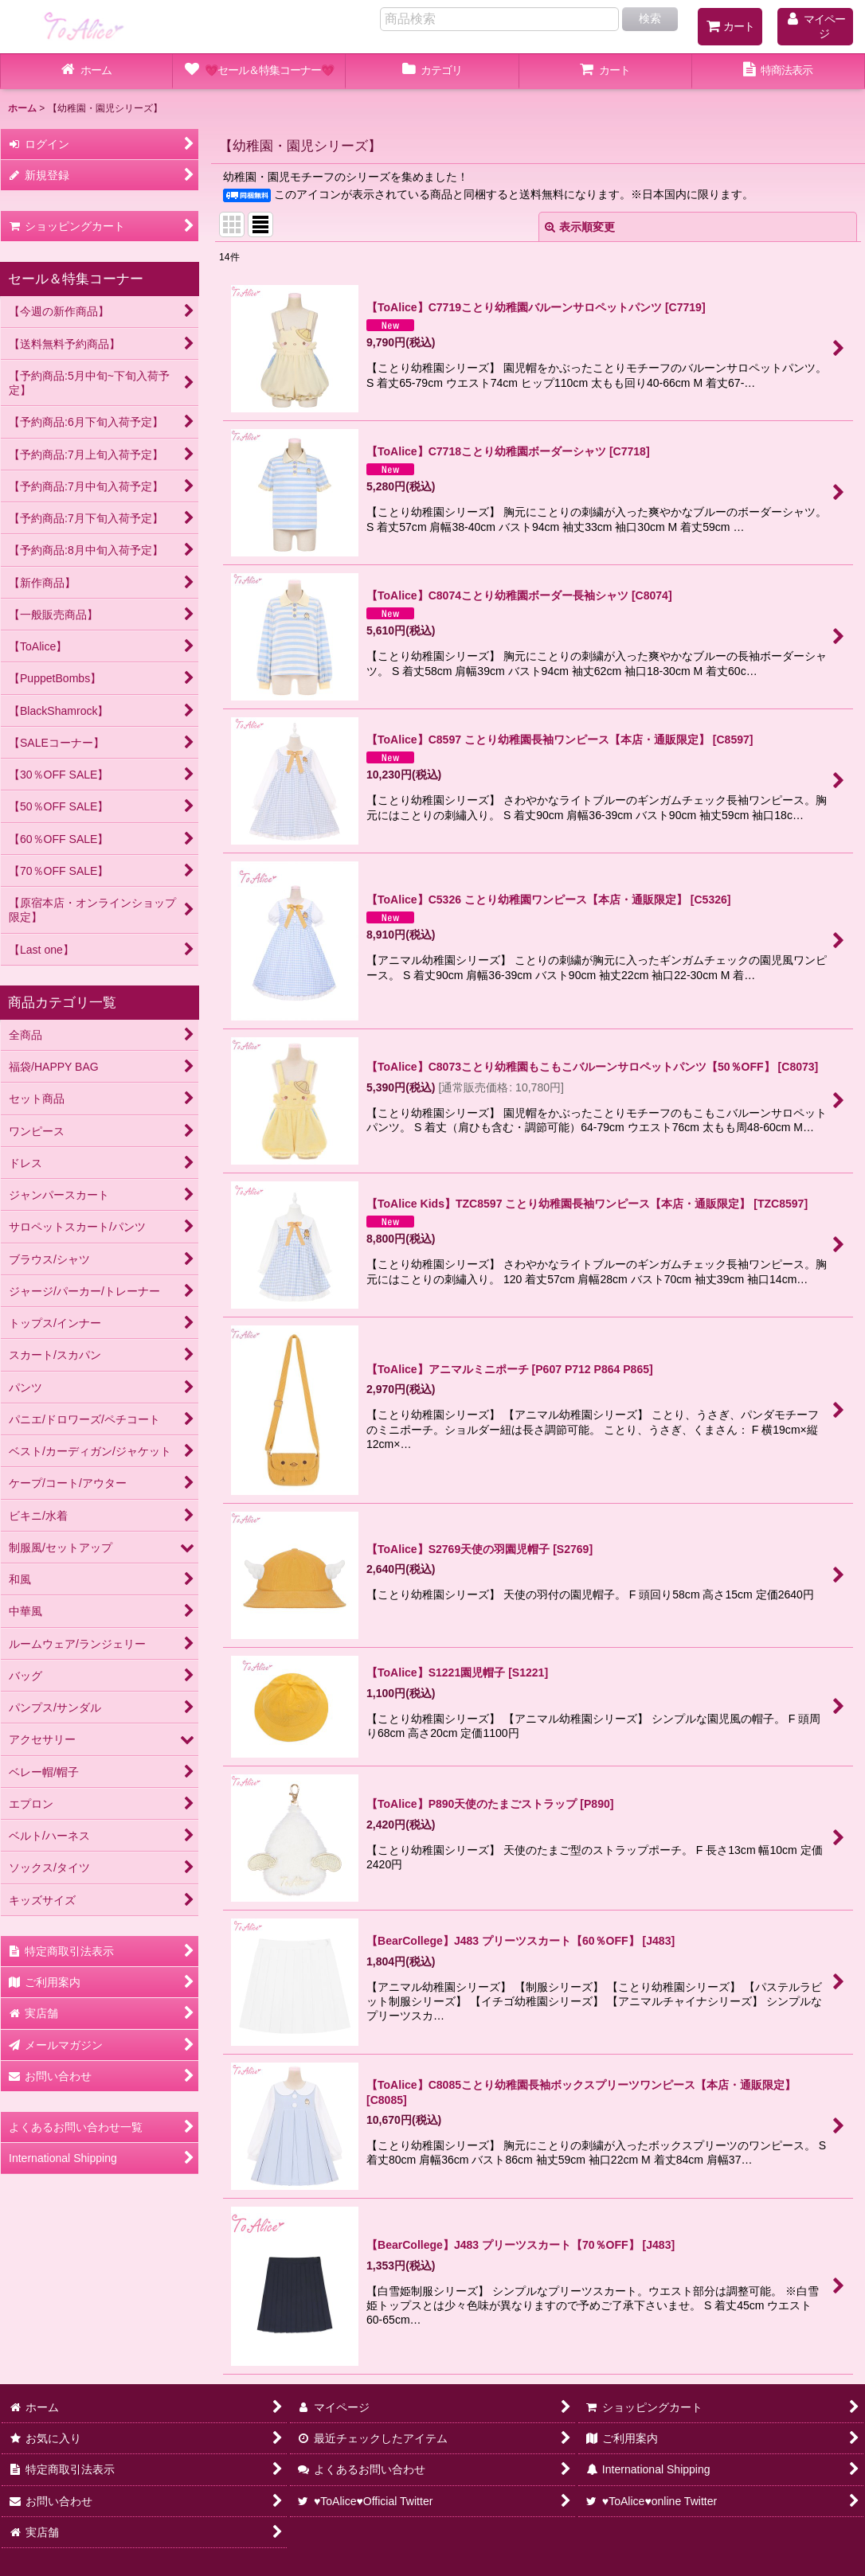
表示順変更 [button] (580, 227)
